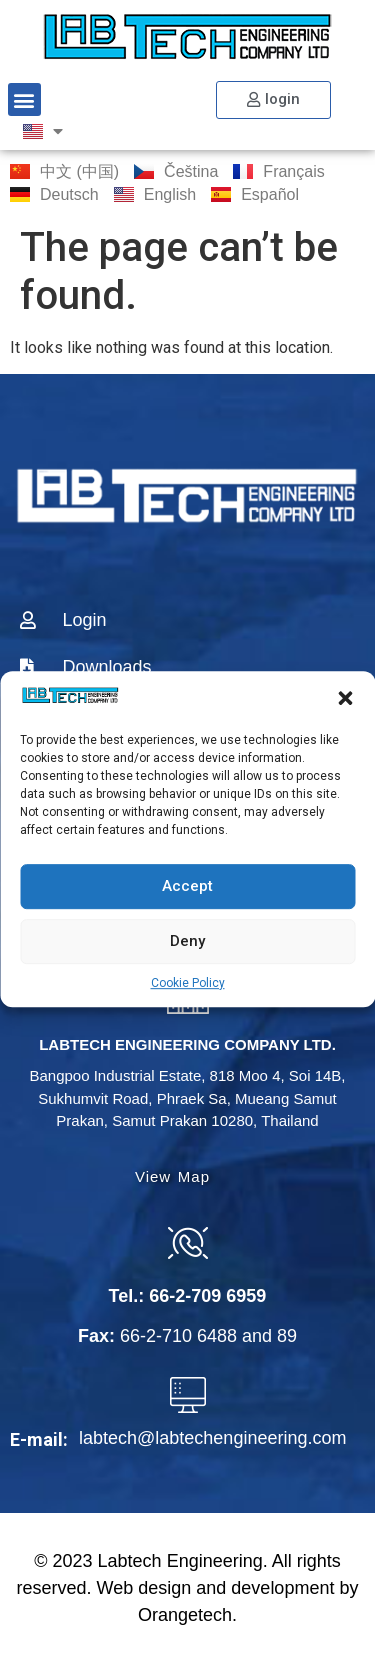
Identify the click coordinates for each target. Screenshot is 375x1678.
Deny (187, 941)
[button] (345, 699)
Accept (187, 886)
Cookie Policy (188, 983)
